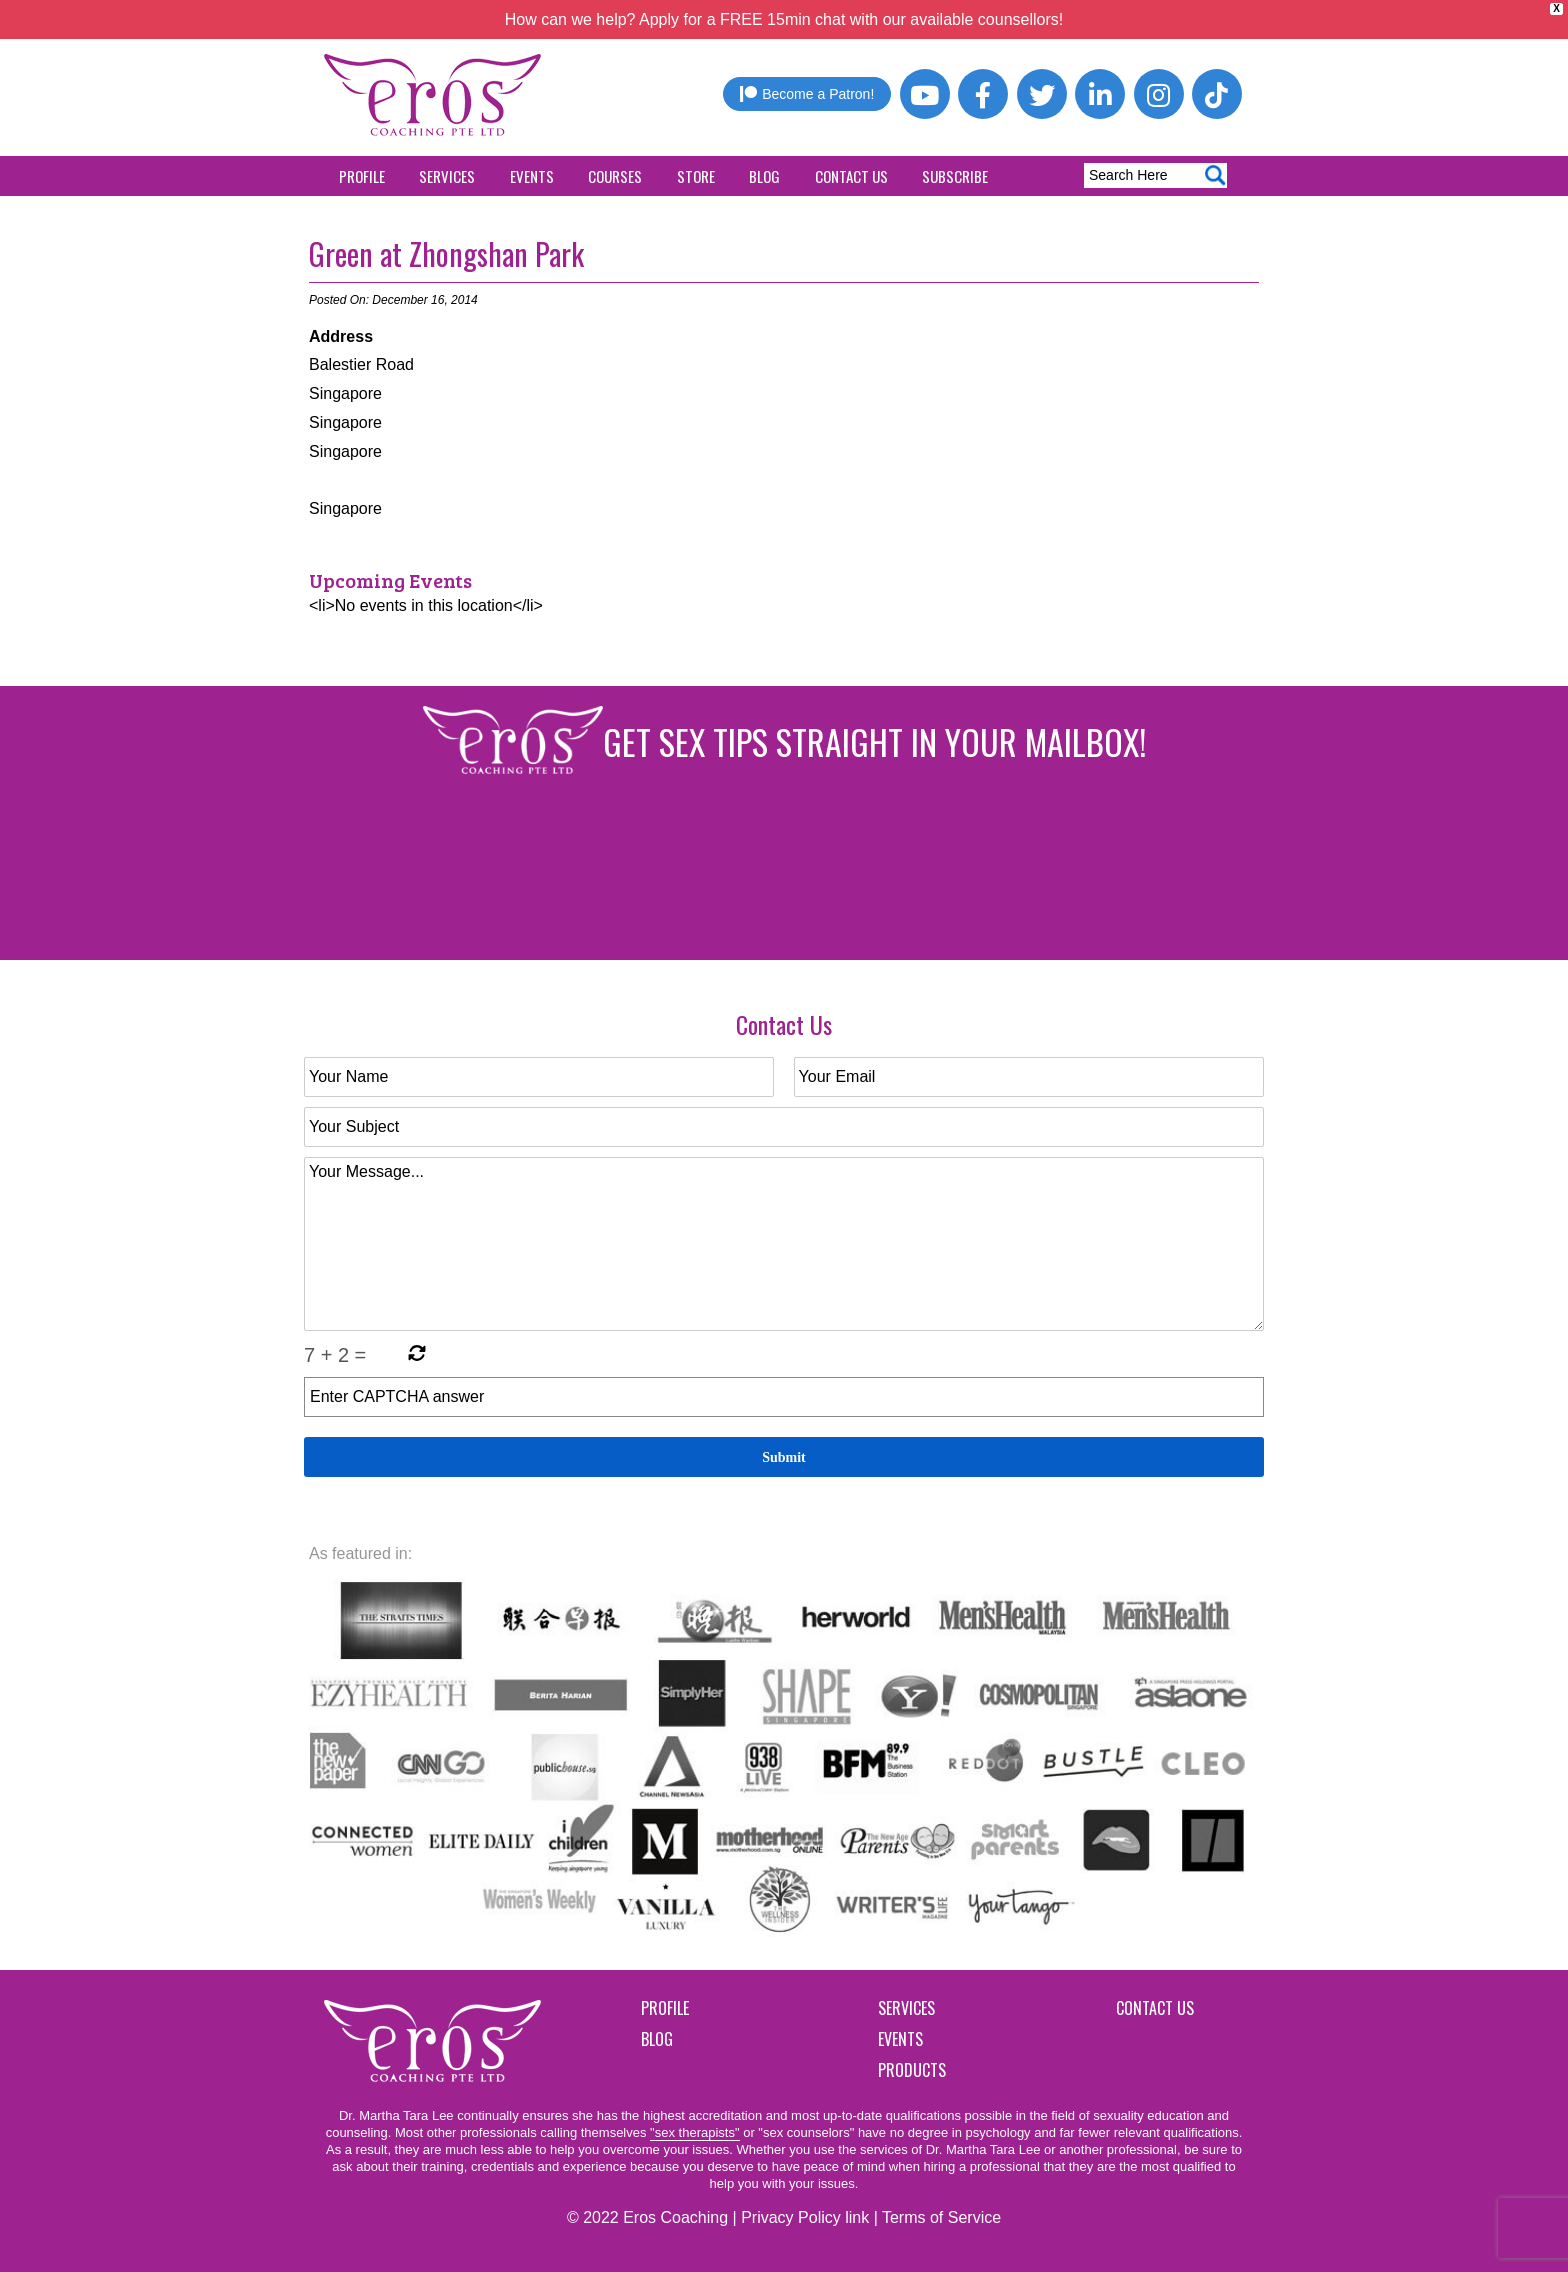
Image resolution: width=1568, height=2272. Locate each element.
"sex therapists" (694, 2132)
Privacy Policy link (805, 2217)
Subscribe (955, 176)
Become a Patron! (807, 94)
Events (532, 176)
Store (696, 176)
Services (447, 176)
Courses (615, 176)
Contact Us (851, 176)
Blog (764, 176)
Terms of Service (941, 2217)
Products (912, 2070)
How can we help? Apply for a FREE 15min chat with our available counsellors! (784, 19)
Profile (362, 176)
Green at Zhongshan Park (446, 253)
